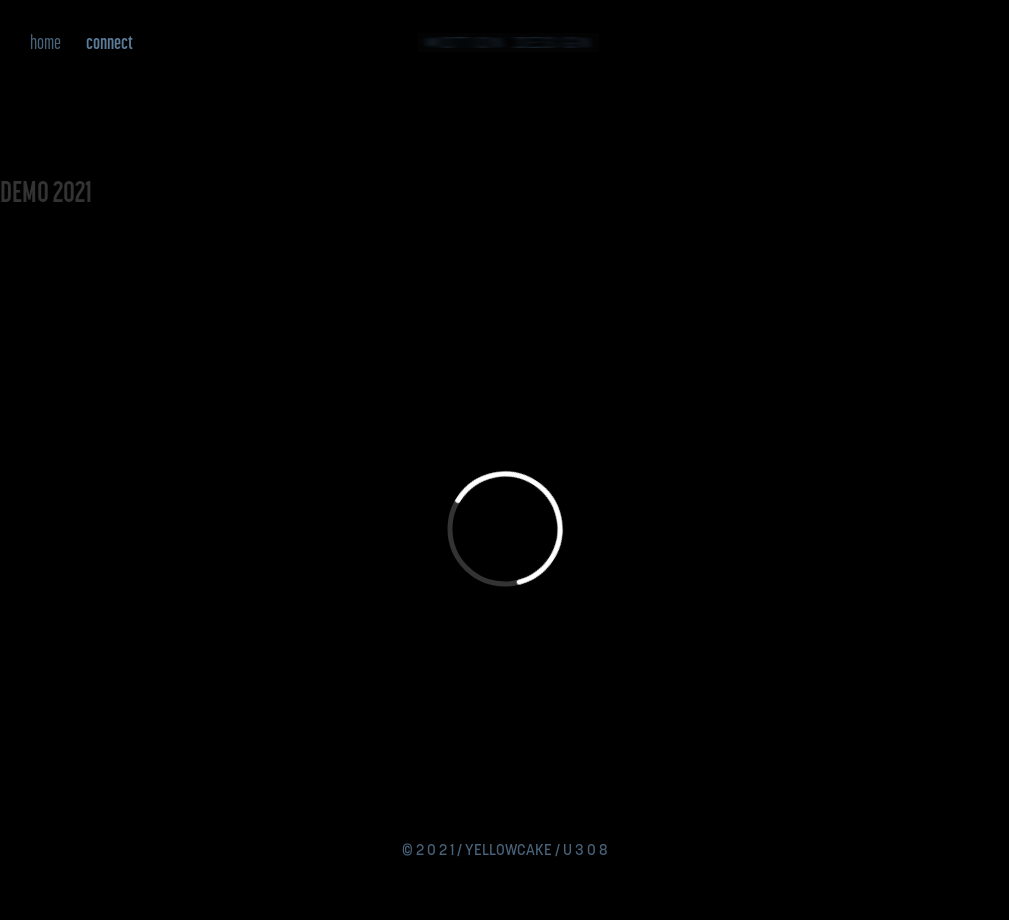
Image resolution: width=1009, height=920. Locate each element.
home (45, 42)
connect (109, 42)
